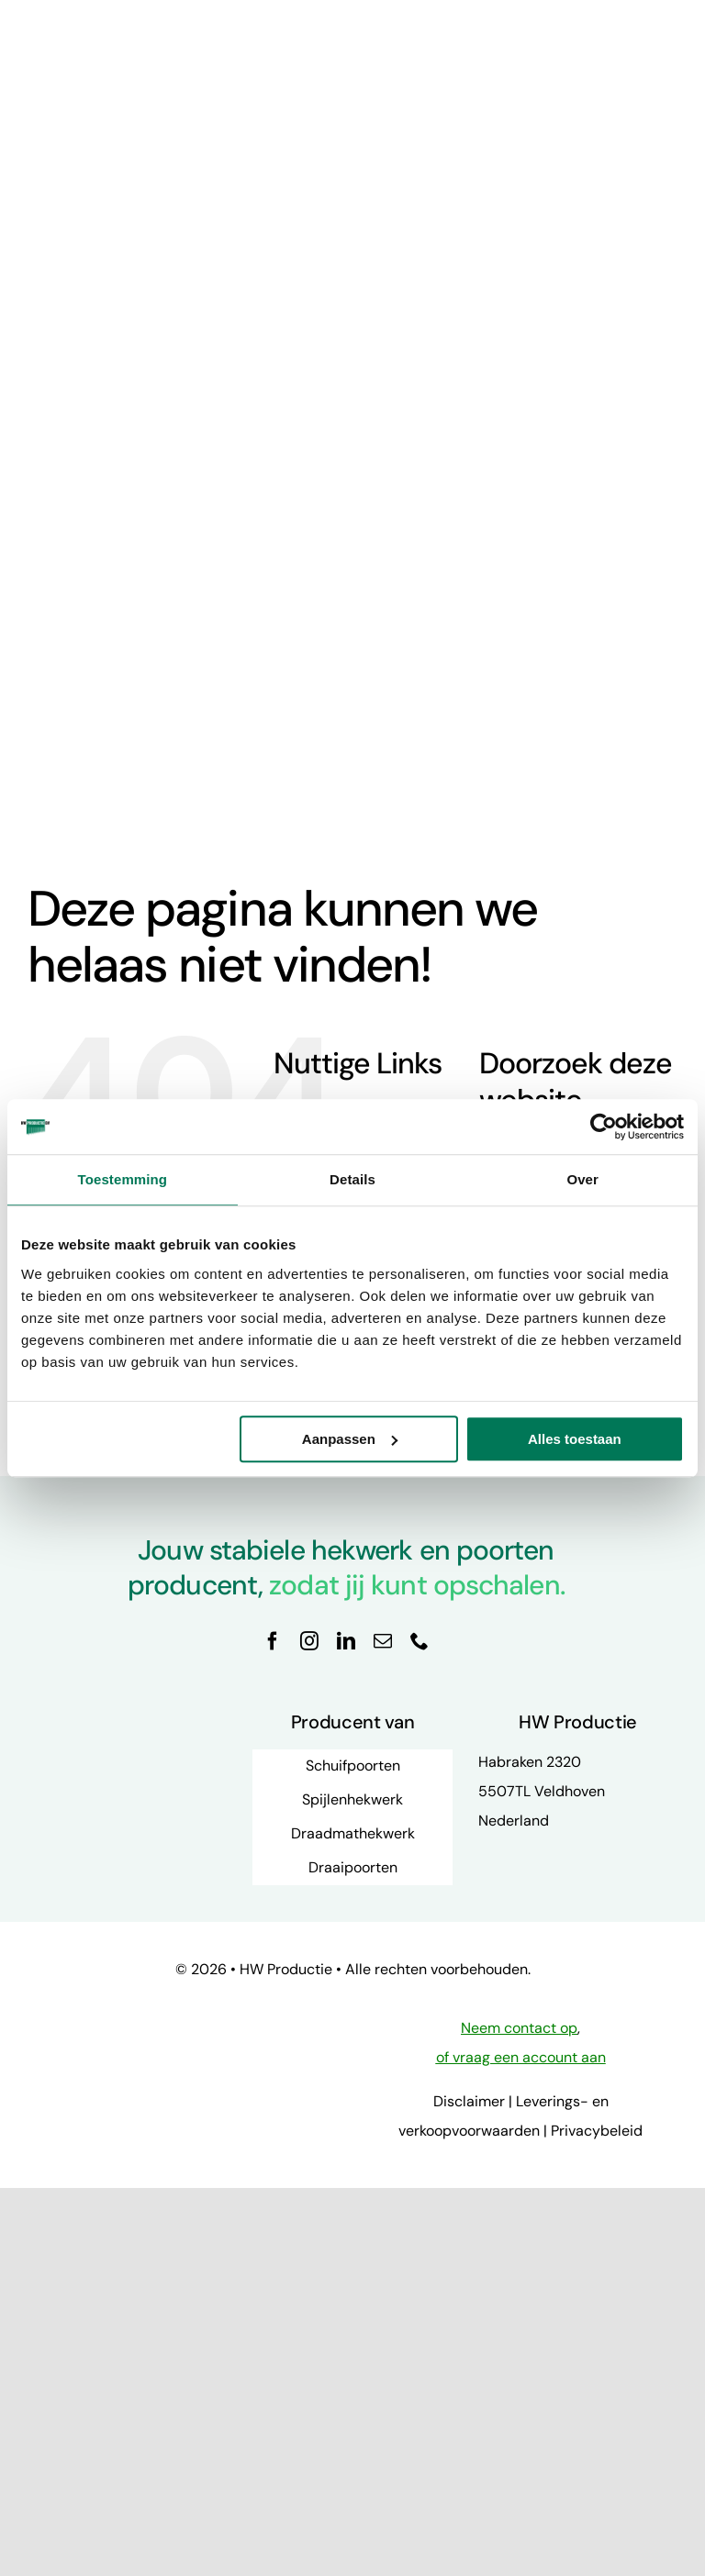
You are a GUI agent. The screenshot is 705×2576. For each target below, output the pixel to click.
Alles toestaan (574, 1439)
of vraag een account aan (521, 2057)
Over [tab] (582, 1179)
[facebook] (272, 1641)
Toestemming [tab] (123, 1179)
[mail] (383, 1641)
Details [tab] (352, 1179)
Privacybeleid (597, 2130)
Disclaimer (469, 2101)
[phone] (419, 1641)
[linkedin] (346, 1641)
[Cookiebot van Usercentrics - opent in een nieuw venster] (603, 1126)
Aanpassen (349, 1439)
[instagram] (309, 1641)
